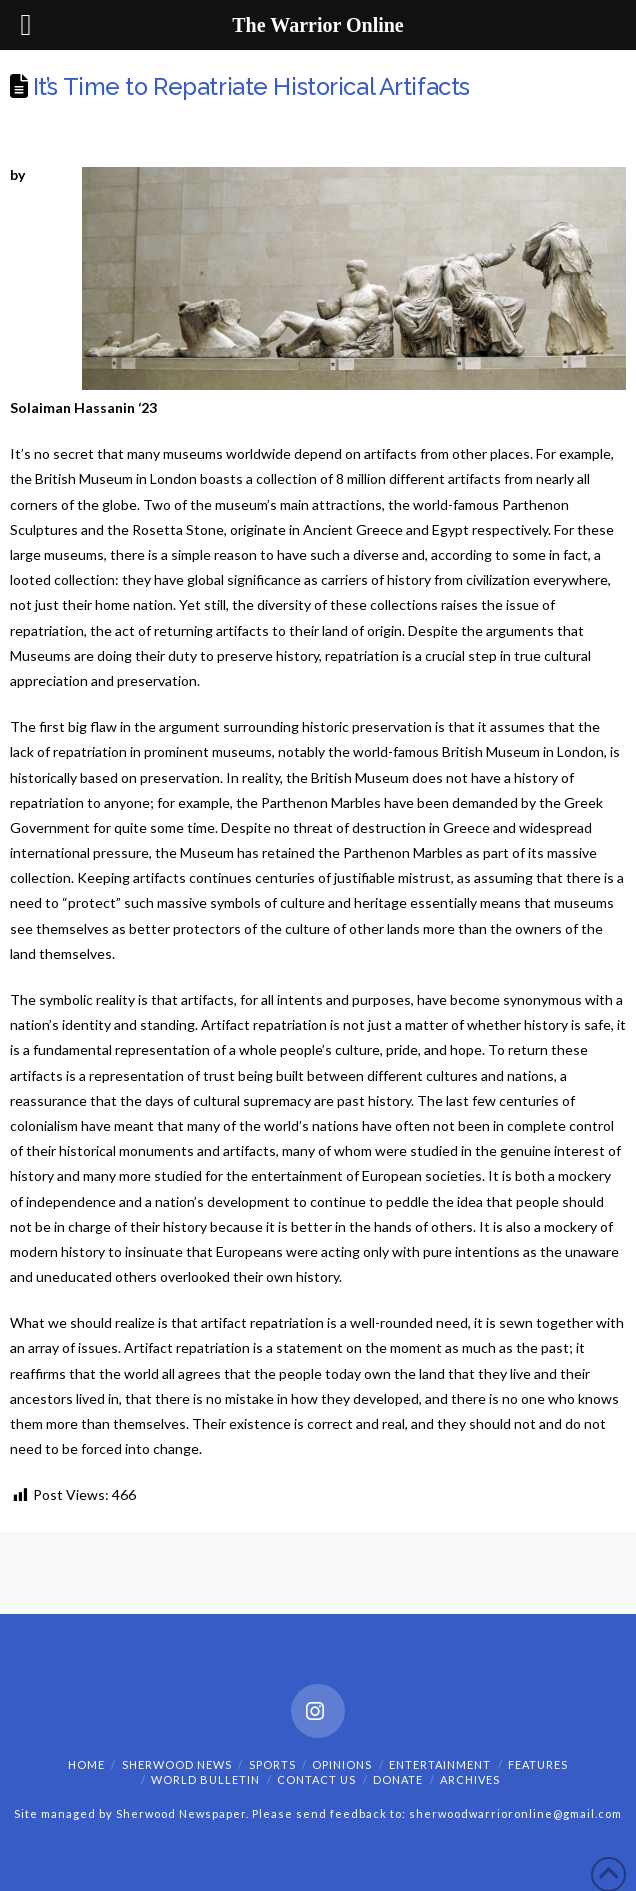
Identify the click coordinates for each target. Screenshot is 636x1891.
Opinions (342, 1764)
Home (86, 1764)
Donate (398, 1779)
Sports (272, 1764)
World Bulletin (205, 1779)
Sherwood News (177, 1764)
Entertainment (440, 1764)
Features (538, 1764)
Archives (470, 1779)
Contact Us (316, 1779)
